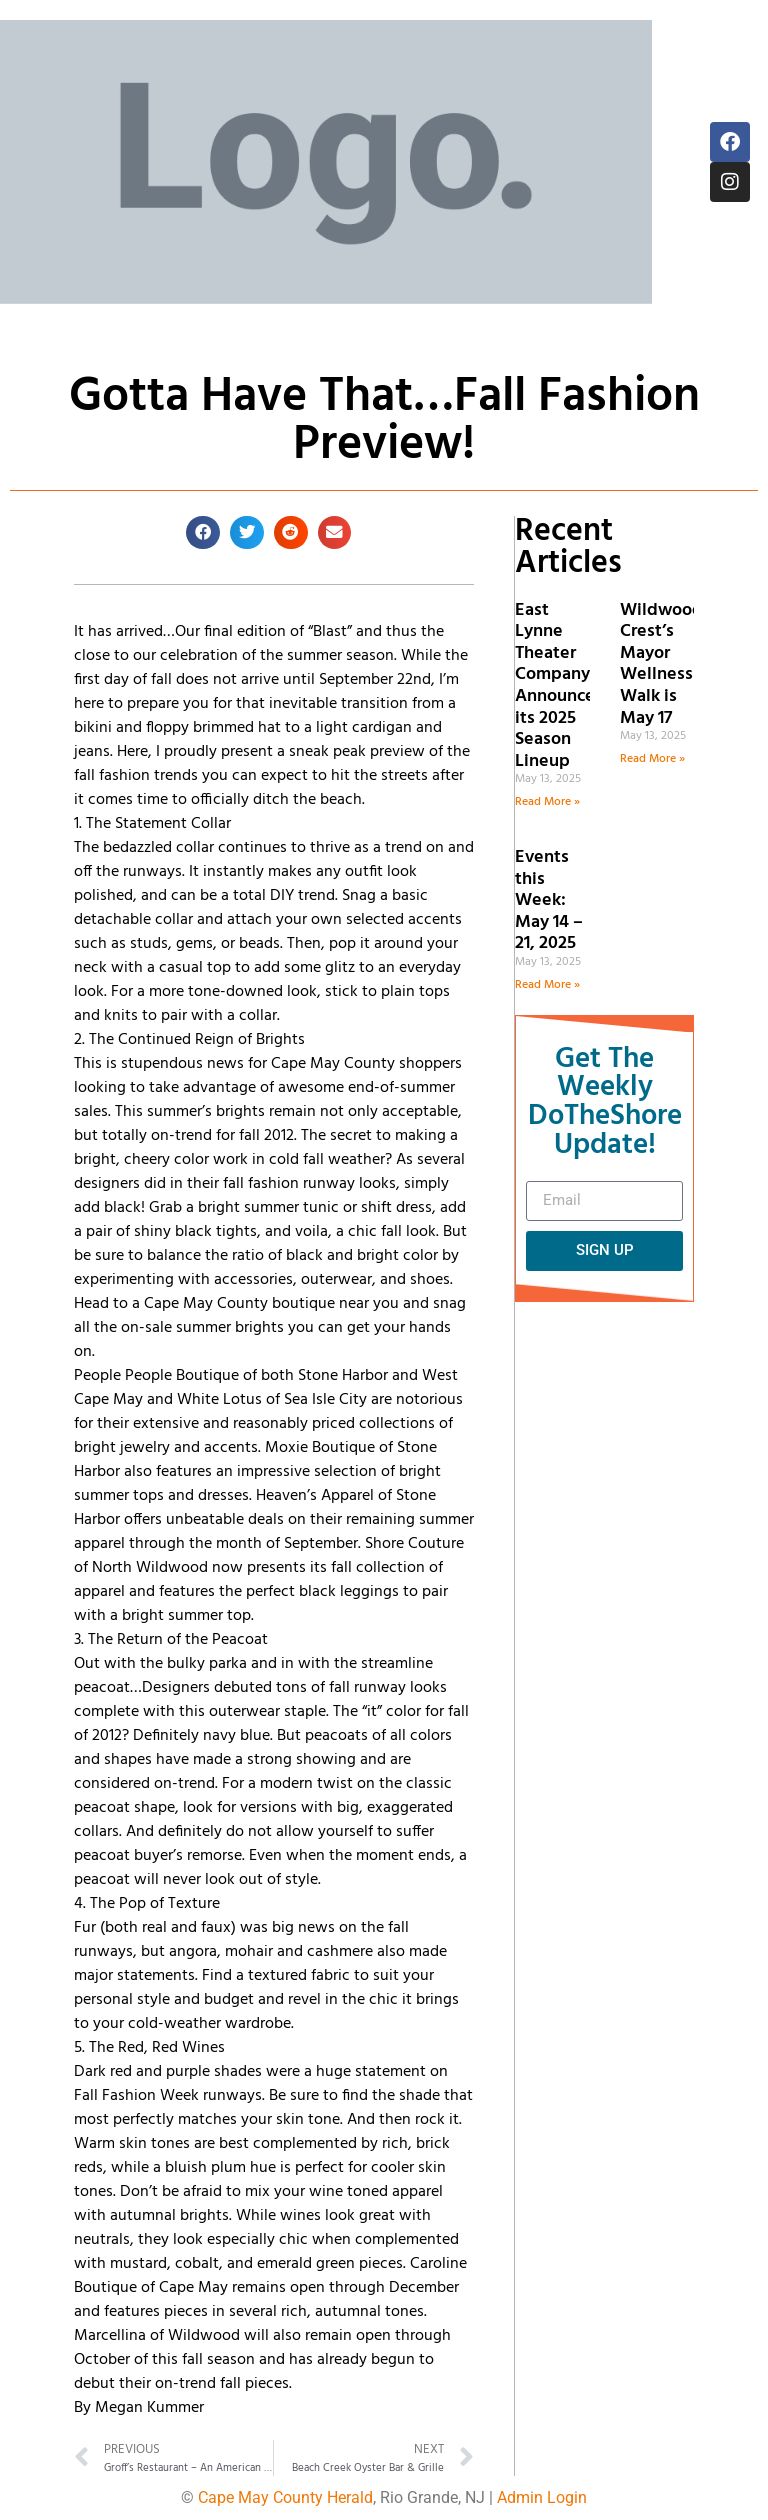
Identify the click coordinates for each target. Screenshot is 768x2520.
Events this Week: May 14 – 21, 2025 (549, 900)
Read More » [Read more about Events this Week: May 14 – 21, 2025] (547, 985)
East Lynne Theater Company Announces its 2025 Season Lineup (559, 686)
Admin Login (542, 2497)
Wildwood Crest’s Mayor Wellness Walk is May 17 (661, 664)
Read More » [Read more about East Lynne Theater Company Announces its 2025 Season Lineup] (547, 802)
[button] (203, 533)
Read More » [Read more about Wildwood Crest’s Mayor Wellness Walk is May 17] (652, 759)
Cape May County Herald (285, 2497)
